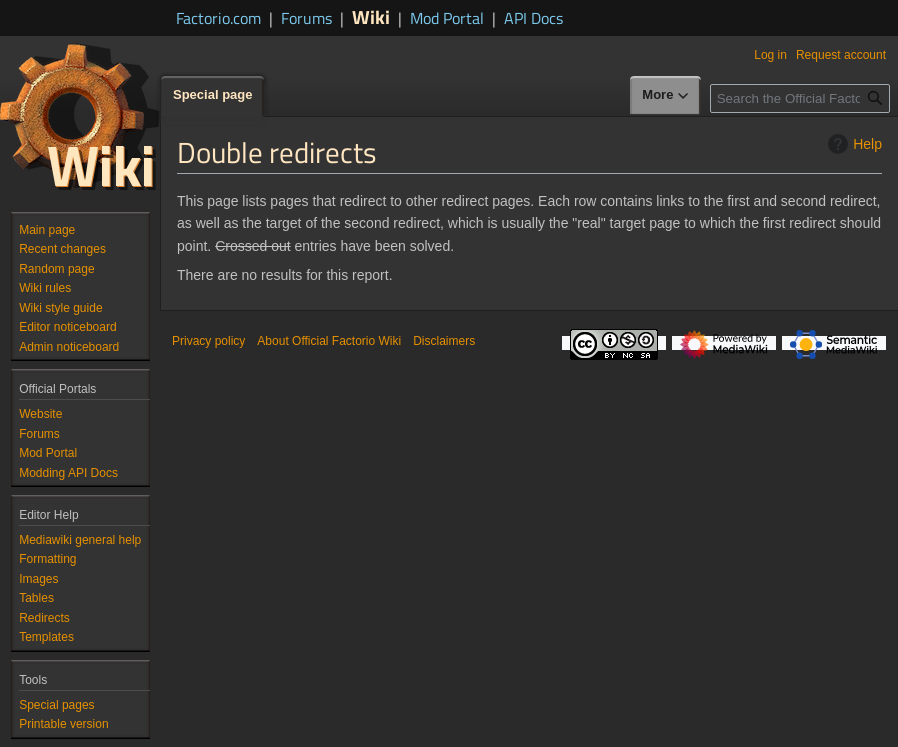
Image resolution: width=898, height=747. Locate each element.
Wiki (371, 16)
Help (852, 144)
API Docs (533, 18)
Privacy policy (208, 341)
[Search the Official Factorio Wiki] (800, 98)
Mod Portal (447, 18)
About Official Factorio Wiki (329, 341)
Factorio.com (218, 18)
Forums (306, 18)
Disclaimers (444, 341)
